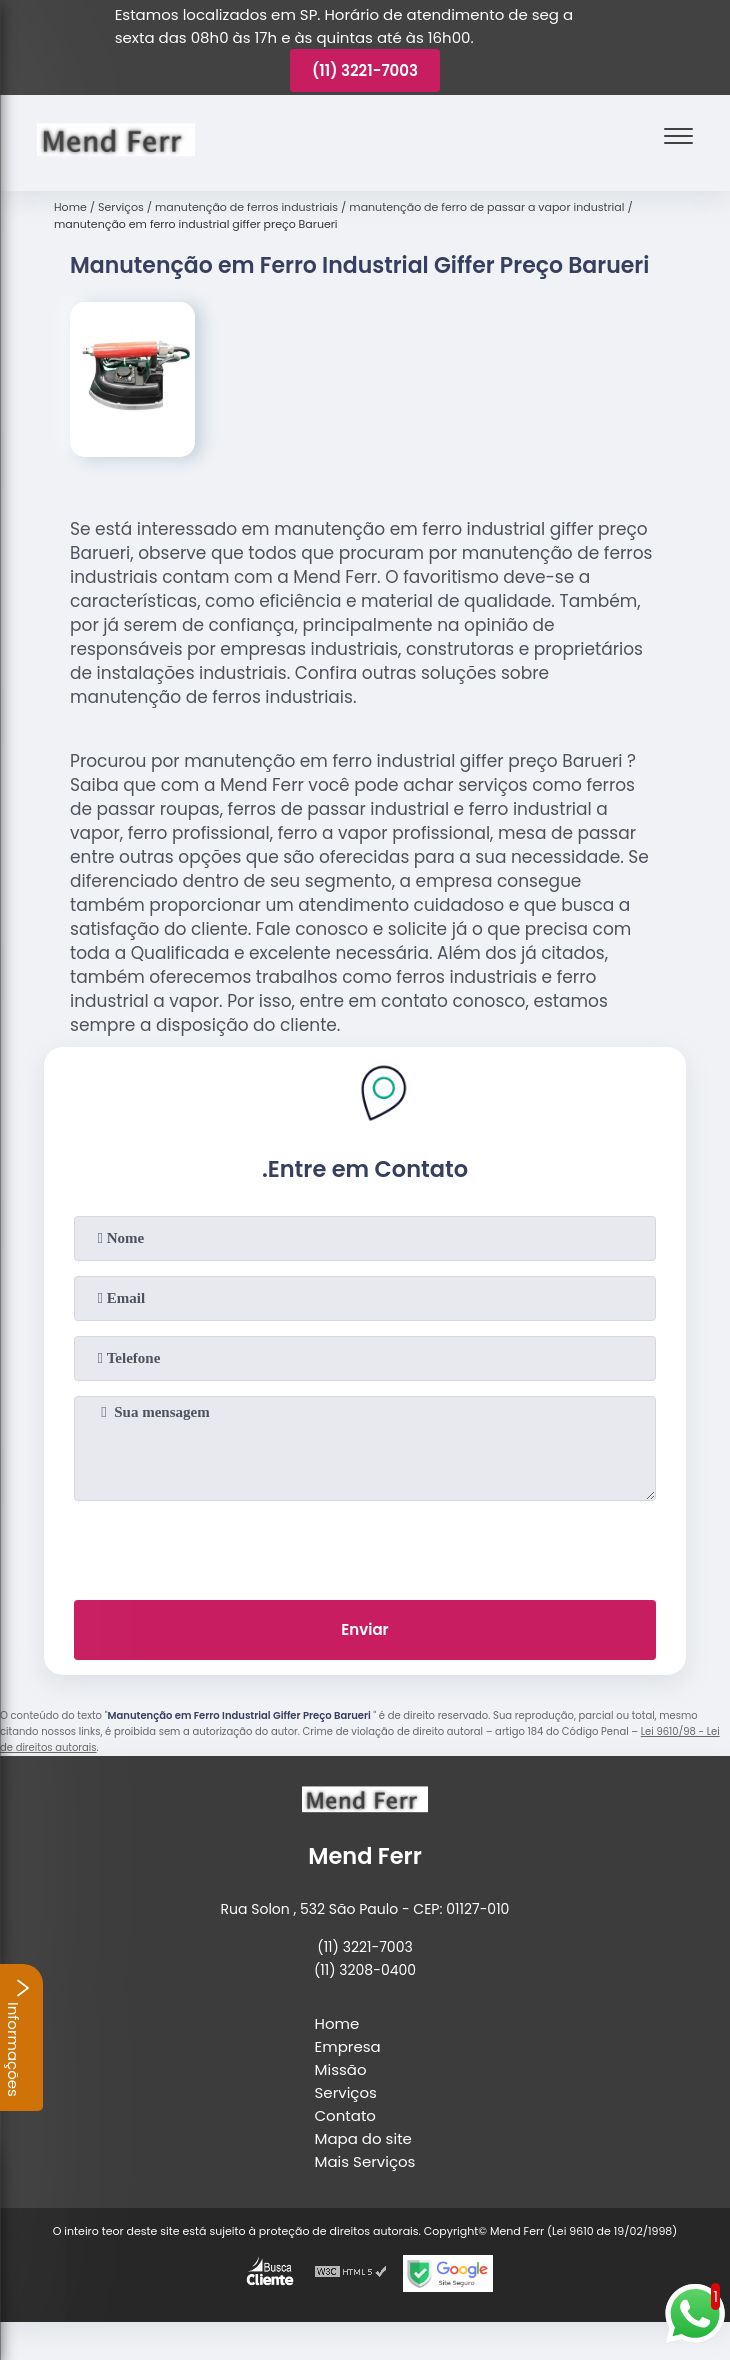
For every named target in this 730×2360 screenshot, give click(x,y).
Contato (345, 2115)
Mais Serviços (365, 2161)
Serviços (346, 2092)
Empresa (348, 2046)
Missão (341, 2069)
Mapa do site (363, 2138)
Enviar (364, 1629)
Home (337, 2023)
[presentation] (365, 1546)
